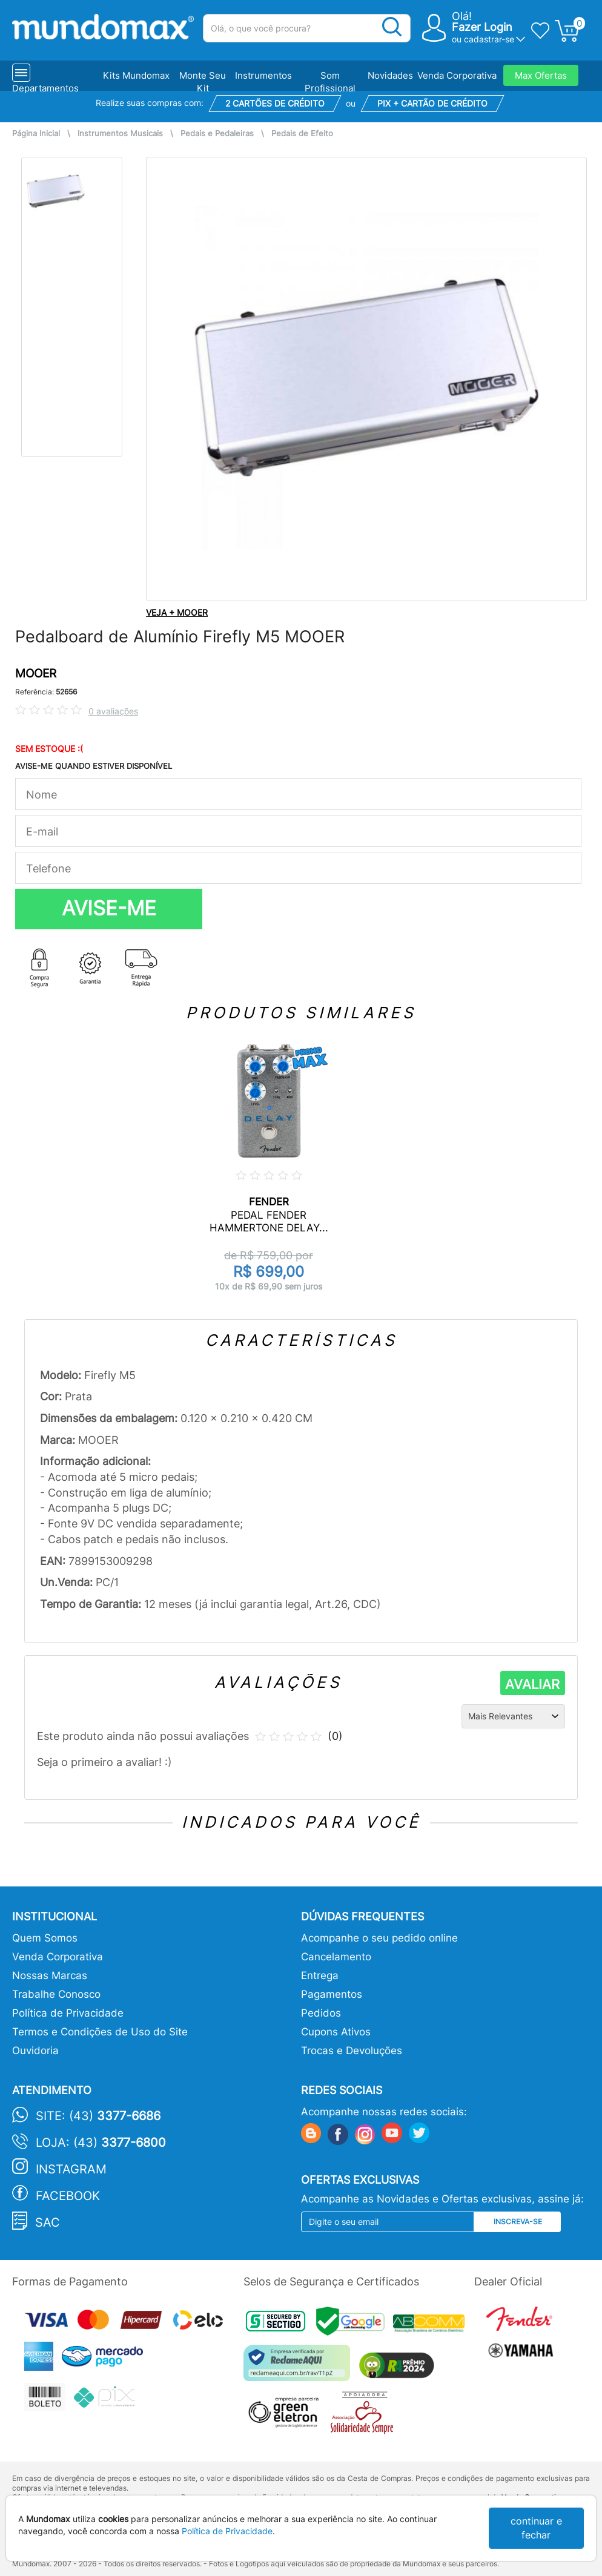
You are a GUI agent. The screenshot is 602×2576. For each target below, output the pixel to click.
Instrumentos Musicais (120, 133)
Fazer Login (482, 27)
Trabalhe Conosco (56, 1994)
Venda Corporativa (457, 75)
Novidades (390, 75)
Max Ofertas (541, 75)
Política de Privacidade (68, 2013)
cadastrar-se (489, 39)
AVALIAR (532, 1684)
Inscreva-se (518, 2221)
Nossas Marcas (49, 1975)
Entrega (320, 1975)
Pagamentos (331, 1994)
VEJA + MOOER (177, 612)
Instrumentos (263, 75)
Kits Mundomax (136, 75)
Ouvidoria (35, 2050)
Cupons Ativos (336, 2032)
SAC (47, 2222)
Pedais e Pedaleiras (217, 133)
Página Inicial (36, 133)
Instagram (71, 2169)
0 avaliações (113, 711)
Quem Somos (45, 1938)
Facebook (68, 2196)
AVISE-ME (109, 908)
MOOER (35, 673)
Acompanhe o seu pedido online (379, 1938)
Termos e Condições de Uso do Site (100, 2032)
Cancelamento (336, 1957)
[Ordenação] (513, 1716)
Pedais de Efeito (302, 133)
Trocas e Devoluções (351, 2050)
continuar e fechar (536, 2528)
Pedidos (321, 2013)
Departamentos (45, 88)
